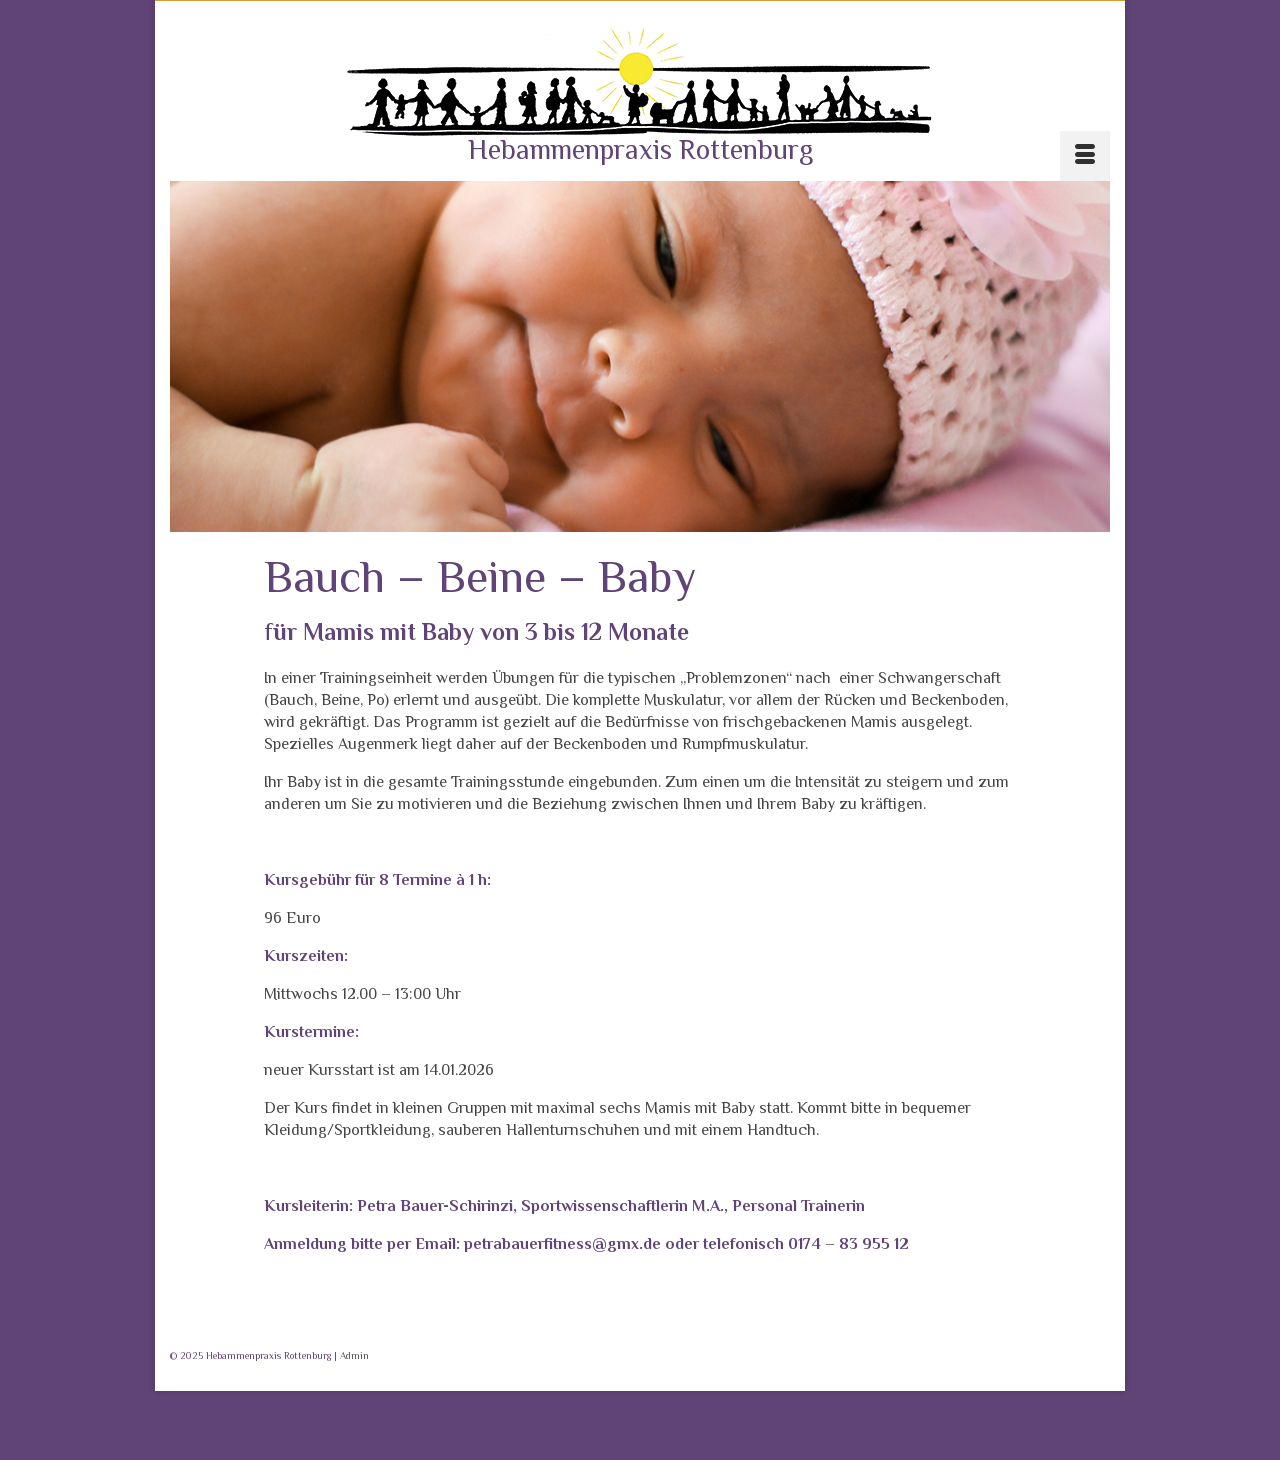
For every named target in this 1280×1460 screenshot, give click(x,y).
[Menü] (1085, 156)
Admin (354, 1355)
